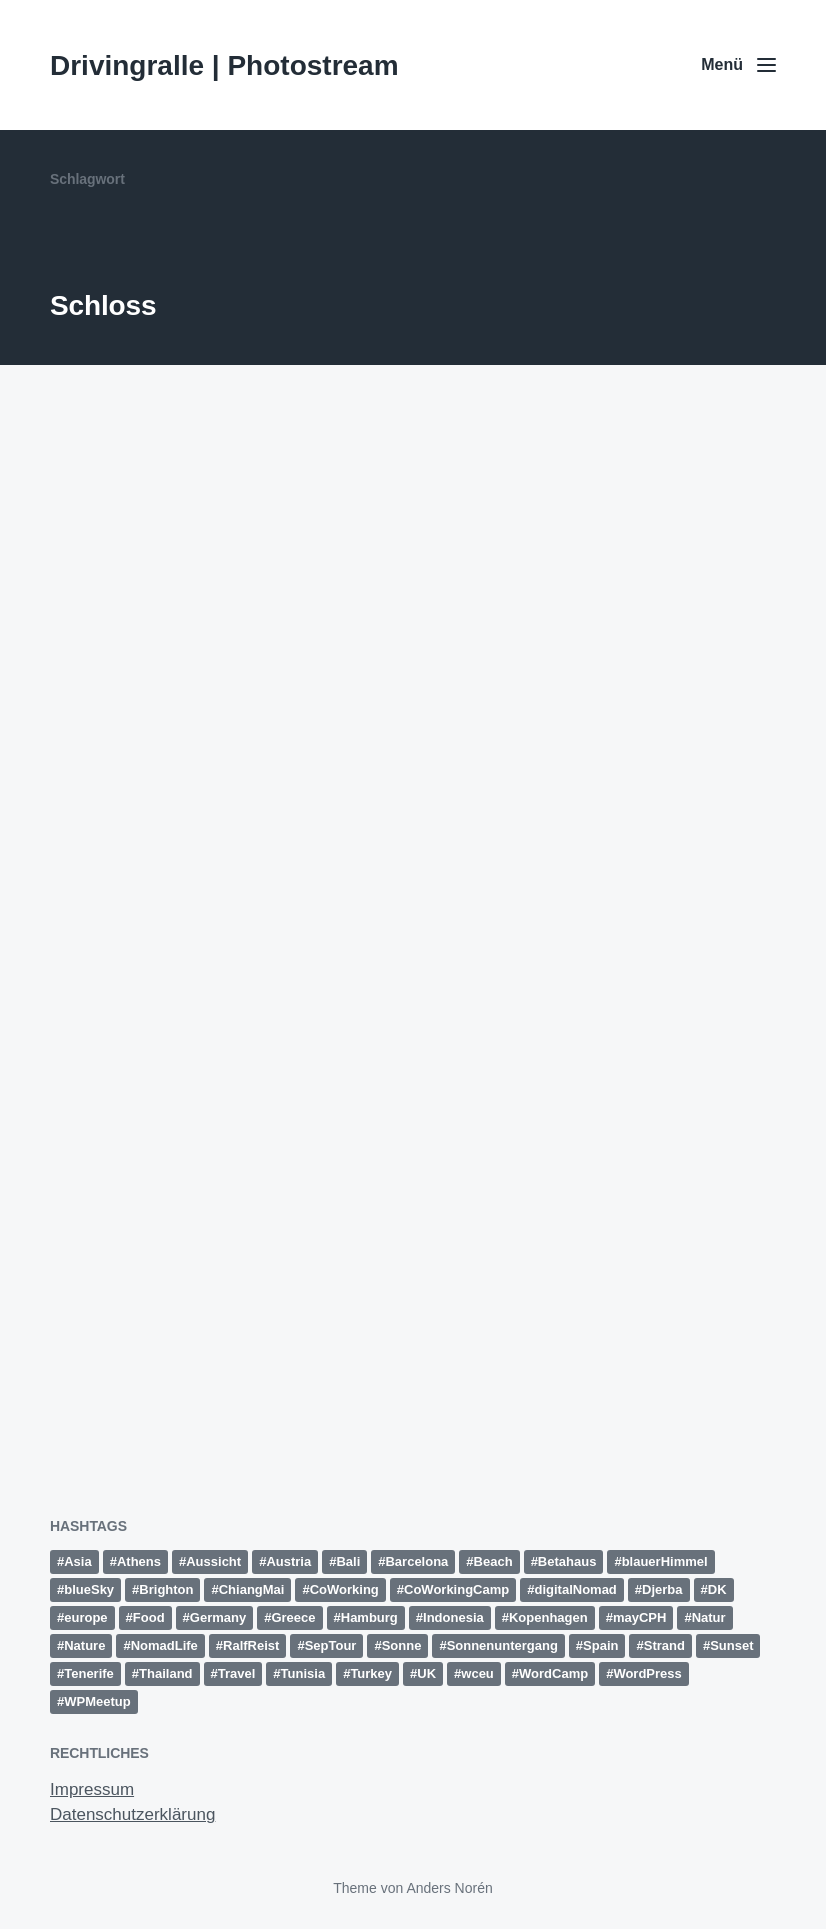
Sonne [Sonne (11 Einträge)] (402, 1645)
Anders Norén (449, 1888)
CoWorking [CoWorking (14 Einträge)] (344, 1589)
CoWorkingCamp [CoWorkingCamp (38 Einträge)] (456, 1589)
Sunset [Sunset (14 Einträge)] (731, 1645)
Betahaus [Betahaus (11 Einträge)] (567, 1561)
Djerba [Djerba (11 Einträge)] (662, 1589)
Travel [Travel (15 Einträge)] (237, 1673)
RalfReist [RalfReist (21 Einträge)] (251, 1645)
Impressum (92, 1789)
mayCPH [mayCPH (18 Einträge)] (639, 1617)
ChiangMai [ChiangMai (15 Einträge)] (252, 1589)
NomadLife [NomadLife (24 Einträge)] (164, 1645)
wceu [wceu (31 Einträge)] (477, 1673)
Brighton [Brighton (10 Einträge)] (166, 1589)
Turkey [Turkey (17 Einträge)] (371, 1673)
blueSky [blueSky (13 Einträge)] (89, 1589)
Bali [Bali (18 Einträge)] (348, 1561)
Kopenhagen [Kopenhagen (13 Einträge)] (548, 1617)
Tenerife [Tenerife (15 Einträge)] (89, 1673)
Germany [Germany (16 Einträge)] (218, 1617)
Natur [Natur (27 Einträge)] (709, 1617)
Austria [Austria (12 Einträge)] (288, 1561)
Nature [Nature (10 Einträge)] (84, 1645)
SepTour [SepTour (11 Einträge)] (331, 1645)
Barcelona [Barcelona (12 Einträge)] (416, 1561)
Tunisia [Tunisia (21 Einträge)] (303, 1673)
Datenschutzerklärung (132, 1814)
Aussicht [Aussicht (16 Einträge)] (213, 1561)
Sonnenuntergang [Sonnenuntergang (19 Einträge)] (502, 1645)
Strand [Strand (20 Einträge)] (664, 1645)
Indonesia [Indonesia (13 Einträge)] (453, 1617)
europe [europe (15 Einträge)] (85, 1617)
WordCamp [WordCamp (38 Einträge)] (553, 1673)
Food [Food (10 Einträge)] (149, 1617)
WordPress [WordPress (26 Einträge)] (647, 1673)
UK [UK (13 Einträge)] (426, 1673)
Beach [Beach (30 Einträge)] (493, 1561)
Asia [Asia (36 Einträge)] (77, 1561)
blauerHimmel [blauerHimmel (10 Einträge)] (665, 1561)
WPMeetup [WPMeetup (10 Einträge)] (97, 1701)
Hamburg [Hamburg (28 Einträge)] (369, 1617)
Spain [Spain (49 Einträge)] (600, 1645)
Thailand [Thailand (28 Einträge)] (165, 1673)
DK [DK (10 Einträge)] (717, 1589)
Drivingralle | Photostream (224, 65)
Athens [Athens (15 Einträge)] (139, 1561)
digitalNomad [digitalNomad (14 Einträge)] (575, 1589)
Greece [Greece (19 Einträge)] (293, 1617)
